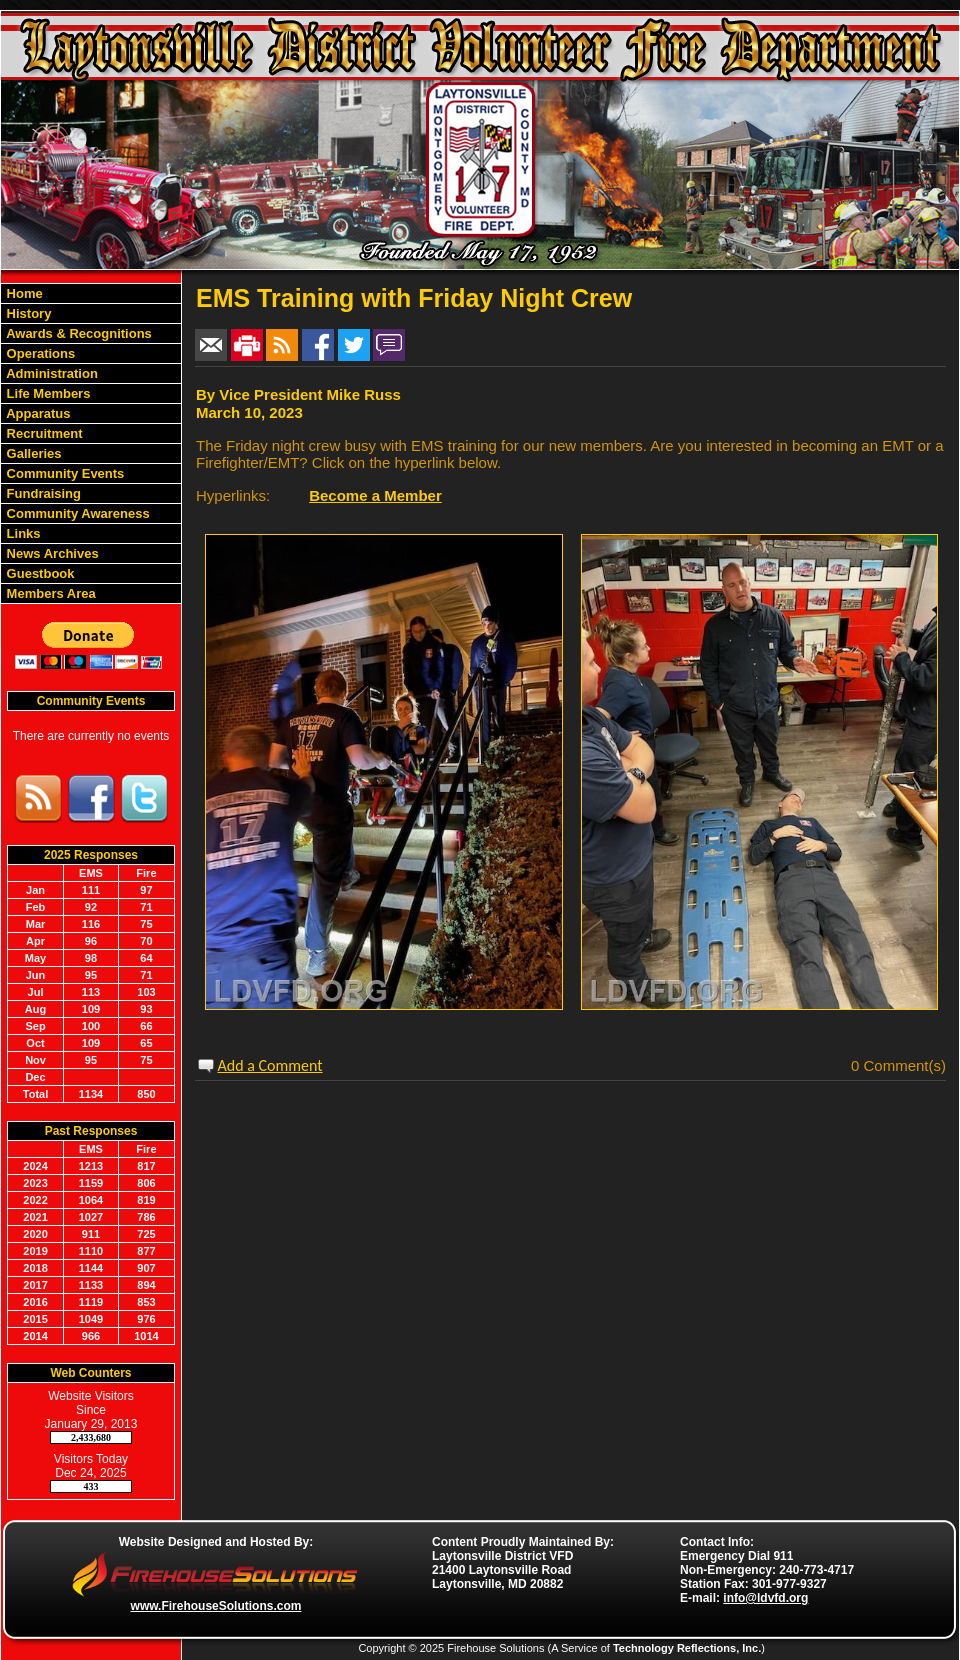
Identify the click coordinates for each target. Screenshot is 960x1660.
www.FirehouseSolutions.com (216, 1606)
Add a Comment (270, 1065)
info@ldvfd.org (765, 1598)
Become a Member (375, 495)
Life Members (46, 393)
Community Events (63, 473)
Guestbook (39, 573)
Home (23, 293)
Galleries (32, 453)
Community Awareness (76, 513)
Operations (39, 353)
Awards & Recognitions (77, 333)
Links (22, 533)
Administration (50, 373)
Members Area (49, 593)
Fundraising (42, 493)
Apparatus (36, 413)
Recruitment (42, 433)
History (27, 313)
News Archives (51, 553)
